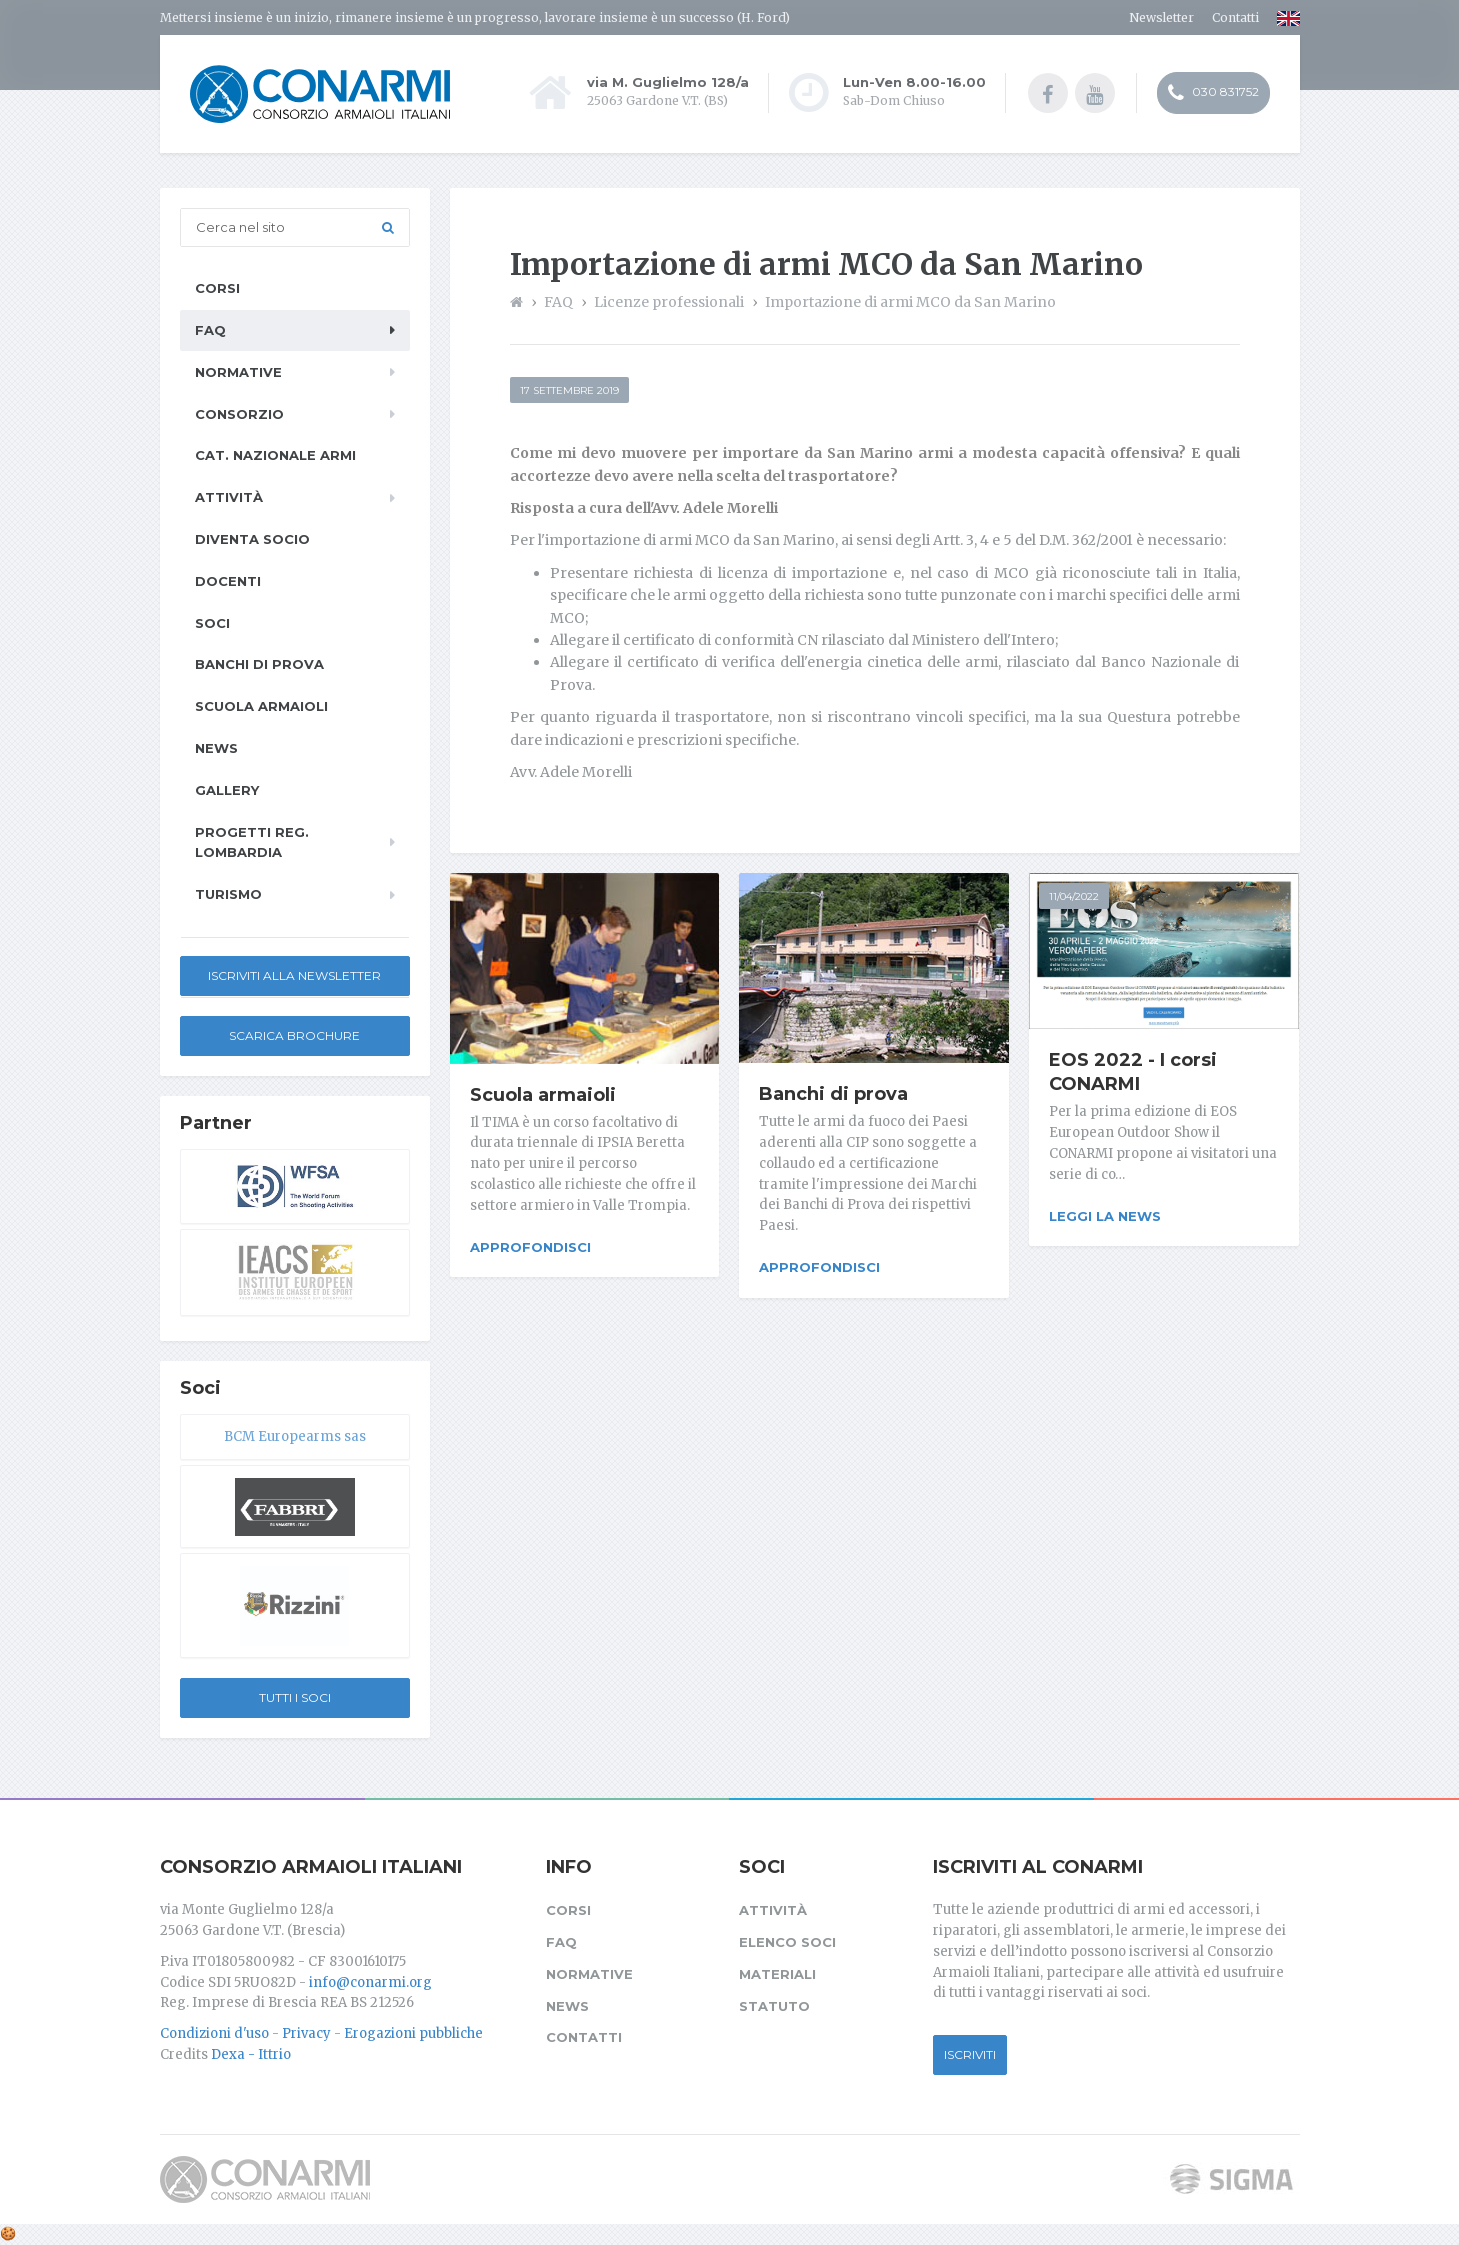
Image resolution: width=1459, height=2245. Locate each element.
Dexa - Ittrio (251, 2054)
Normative (238, 372)
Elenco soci (787, 1942)
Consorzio (239, 414)
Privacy (306, 2033)
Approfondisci (530, 1247)
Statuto (774, 2006)
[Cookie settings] (8, 2233)
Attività (229, 497)
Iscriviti (970, 2054)
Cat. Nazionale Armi (275, 455)
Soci (212, 623)
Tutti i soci (295, 1697)
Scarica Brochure (294, 1035)
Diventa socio (252, 539)
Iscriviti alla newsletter (294, 975)
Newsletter (1161, 17)
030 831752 (1213, 93)
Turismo (228, 894)
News (216, 748)
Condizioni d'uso (214, 2033)
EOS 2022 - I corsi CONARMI (1133, 1072)
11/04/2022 (1074, 896)
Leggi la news (1105, 1216)
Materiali (777, 1974)
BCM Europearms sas (295, 1436)
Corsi (217, 288)
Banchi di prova (833, 1094)
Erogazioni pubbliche (413, 2033)
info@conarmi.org (370, 1982)
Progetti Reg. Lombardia (252, 842)
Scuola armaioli (543, 1095)
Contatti (1235, 17)
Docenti (228, 581)
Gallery (227, 790)
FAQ (210, 330)
